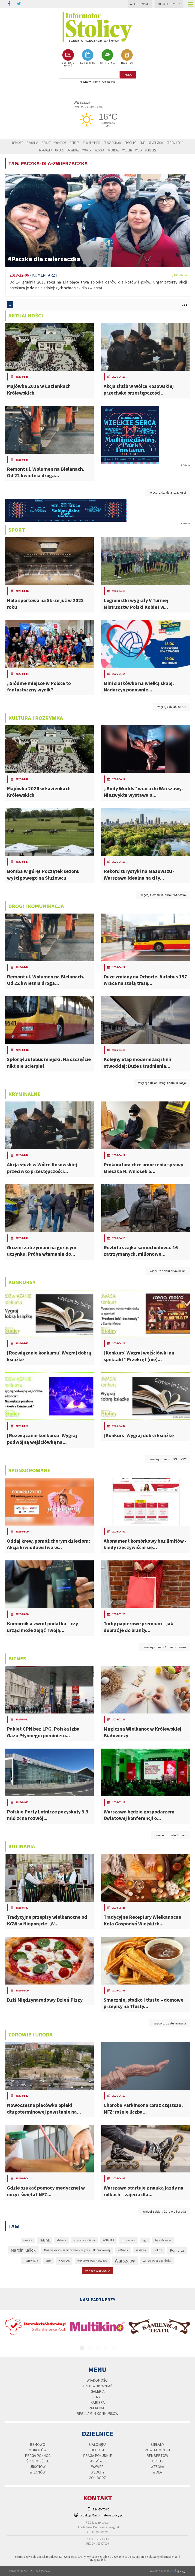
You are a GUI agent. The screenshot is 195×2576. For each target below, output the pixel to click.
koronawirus (128, 2240)
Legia (144, 2240)
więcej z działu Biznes (171, 1835)
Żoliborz (150, 150)
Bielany (46, 142)
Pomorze (177, 2250)
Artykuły (85, 81)
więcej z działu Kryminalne (168, 1271)
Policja (157, 2250)
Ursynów (73, 150)
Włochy (127, 150)
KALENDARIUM (88, 56)
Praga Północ (113, 142)
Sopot (48, 2260)
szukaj (128, 75)
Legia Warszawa (163, 2240)
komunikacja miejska (84, 2240)
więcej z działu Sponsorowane (165, 1647)
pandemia (141, 2250)
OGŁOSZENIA (107, 56)
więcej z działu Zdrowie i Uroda (164, 2211)
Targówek (45, 150)
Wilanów (113, 150)
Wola (138, 150)
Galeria (98, 2391)
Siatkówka (31, 2261)
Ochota (74, 142)
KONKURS (108, 2240)
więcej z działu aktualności (168, 492)
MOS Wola (123, 2250)
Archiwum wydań (97, 2385)
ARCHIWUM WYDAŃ (68, 58)
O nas (97, 2397)
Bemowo (17, 142)
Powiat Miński (91, 142)
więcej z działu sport (171, 707)
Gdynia (61, 2240)
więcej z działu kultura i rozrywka (163, 895)
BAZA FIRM (127, 56)
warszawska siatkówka (157, 2261)
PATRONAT (97, 2408)
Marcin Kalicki (23, 2250)
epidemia (28, 2240)
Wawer (86, 150)
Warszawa (125, 2261)
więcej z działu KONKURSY (168, 1459)
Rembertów (155, 142)
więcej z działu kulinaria (170, 2023)
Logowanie (140, 4)
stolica (64, 2261)
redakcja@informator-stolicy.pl (101, 2515)
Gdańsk (45, 2240)
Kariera (97, 2402)
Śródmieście (175, 142)
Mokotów (60, 142)
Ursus (59, 150)
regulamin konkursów (97, 2413)
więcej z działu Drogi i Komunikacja (162, 1083)
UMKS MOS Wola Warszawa (92, 2260)
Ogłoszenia (109, 81)
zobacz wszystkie (97, 2271)
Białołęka (32, 142)
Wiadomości (97, 2380)
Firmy (96, 81)
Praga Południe (135, 142)
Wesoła (99, 150)
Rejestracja (169, 4)
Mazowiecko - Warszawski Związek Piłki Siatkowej (77, 2250)
